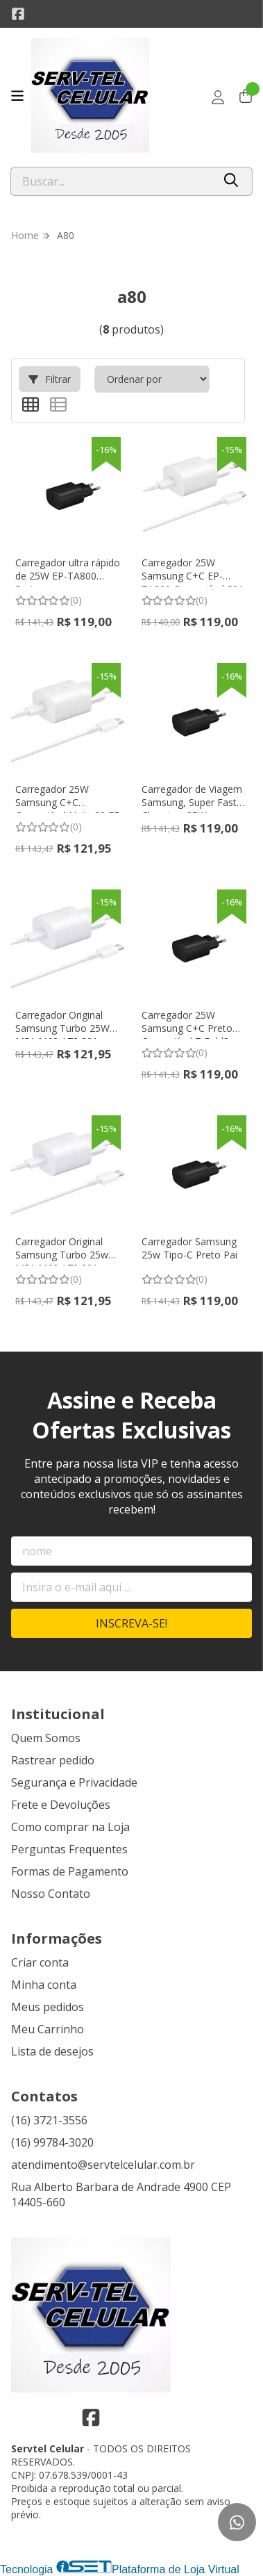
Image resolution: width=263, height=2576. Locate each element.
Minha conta (43, 1984)
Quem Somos (45, 1738)
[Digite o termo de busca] (111, 181)
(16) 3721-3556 (49, 2120)
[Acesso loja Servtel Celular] (218, 97)
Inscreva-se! (131, 1623)
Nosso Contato (50, 1893)
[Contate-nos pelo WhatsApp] (237, 2522)
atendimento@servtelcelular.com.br (103, 2164)
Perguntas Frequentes (69, 1849)
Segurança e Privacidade (74, 1782)
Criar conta (40, 1962)
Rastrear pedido (52, 1760)
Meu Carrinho (47, 2029)
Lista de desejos (52, 2051)
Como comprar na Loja (70, 1827)
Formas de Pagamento (69, 1871)
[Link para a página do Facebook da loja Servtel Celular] (18, 14)
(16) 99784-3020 (52, 2142)
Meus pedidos (47, 2007)
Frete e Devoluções (60, 1804)
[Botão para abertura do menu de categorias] (17, 96)
